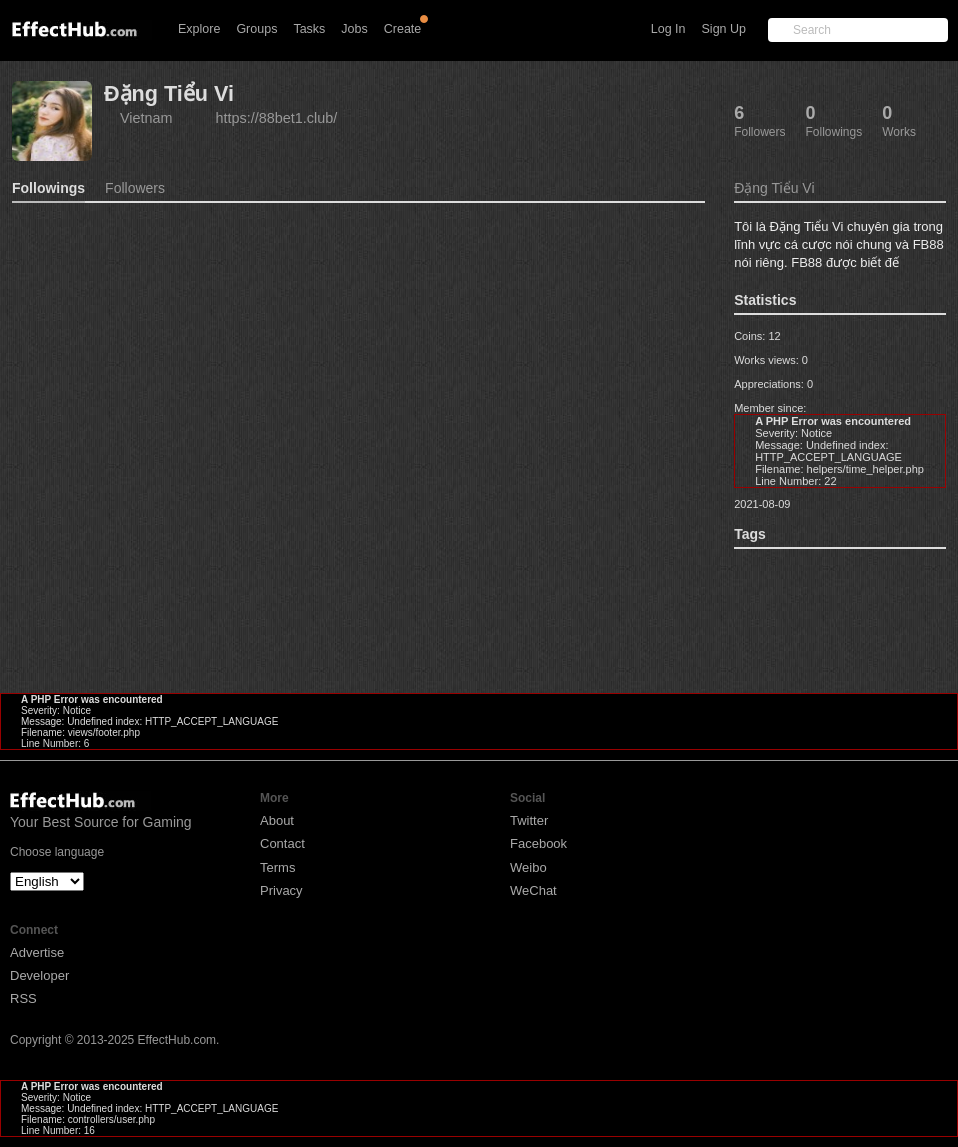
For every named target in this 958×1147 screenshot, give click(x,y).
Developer (39, 975)
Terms (277, 867)
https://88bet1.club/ (277, 118)
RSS (23, 998)
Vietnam (146, 118)
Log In (668, 29)
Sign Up (724, 29)
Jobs (354, 29)
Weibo (528, 867)
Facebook (538, 843)
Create (403, 29)
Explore (199, 29)
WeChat (533, 890)
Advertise (37, 952)
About (277, 820)
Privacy (281, 890)
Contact (282, 843)
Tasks (309, 29)
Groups (256, 29)
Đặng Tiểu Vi (169, 93)
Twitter (529, 820)
